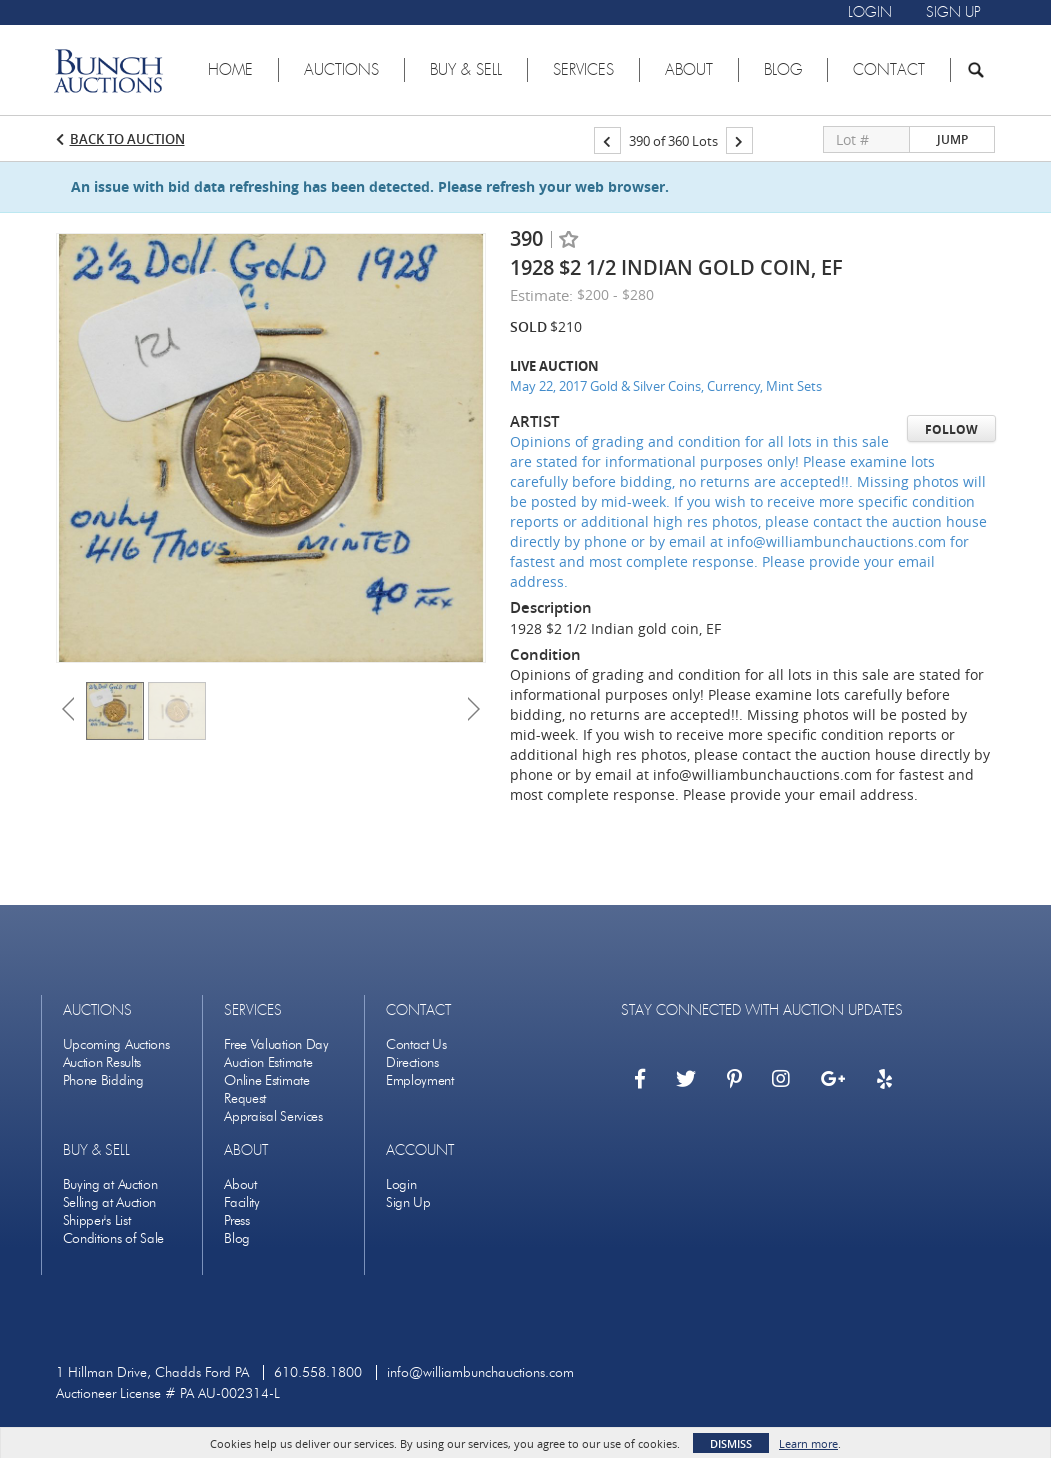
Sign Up (408, 1202)
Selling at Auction (110, 1202)
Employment (420, 1080)
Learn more (808, 1443)
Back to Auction (127, 139)
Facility (242, 1202)
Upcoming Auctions (116, 1044)
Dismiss (731, 1443)
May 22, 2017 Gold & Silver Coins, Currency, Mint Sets (666, 386)
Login (401, 1184)
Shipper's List (97, 1220)
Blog (237, 1238)
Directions (412, 1062)
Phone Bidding (103, 1080)
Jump (952, 139)
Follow (951, 429)
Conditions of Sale (114, 1238)
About (240, 1184)
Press (237, 1220)
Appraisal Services (273, 1116)
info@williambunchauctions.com (480, 1372)
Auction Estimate (268, 1062)
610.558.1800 (318, 1372)
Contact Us (416, 1044)
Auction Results (102, 1062)
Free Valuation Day (276, 1044)
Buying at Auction (110, 1184)
